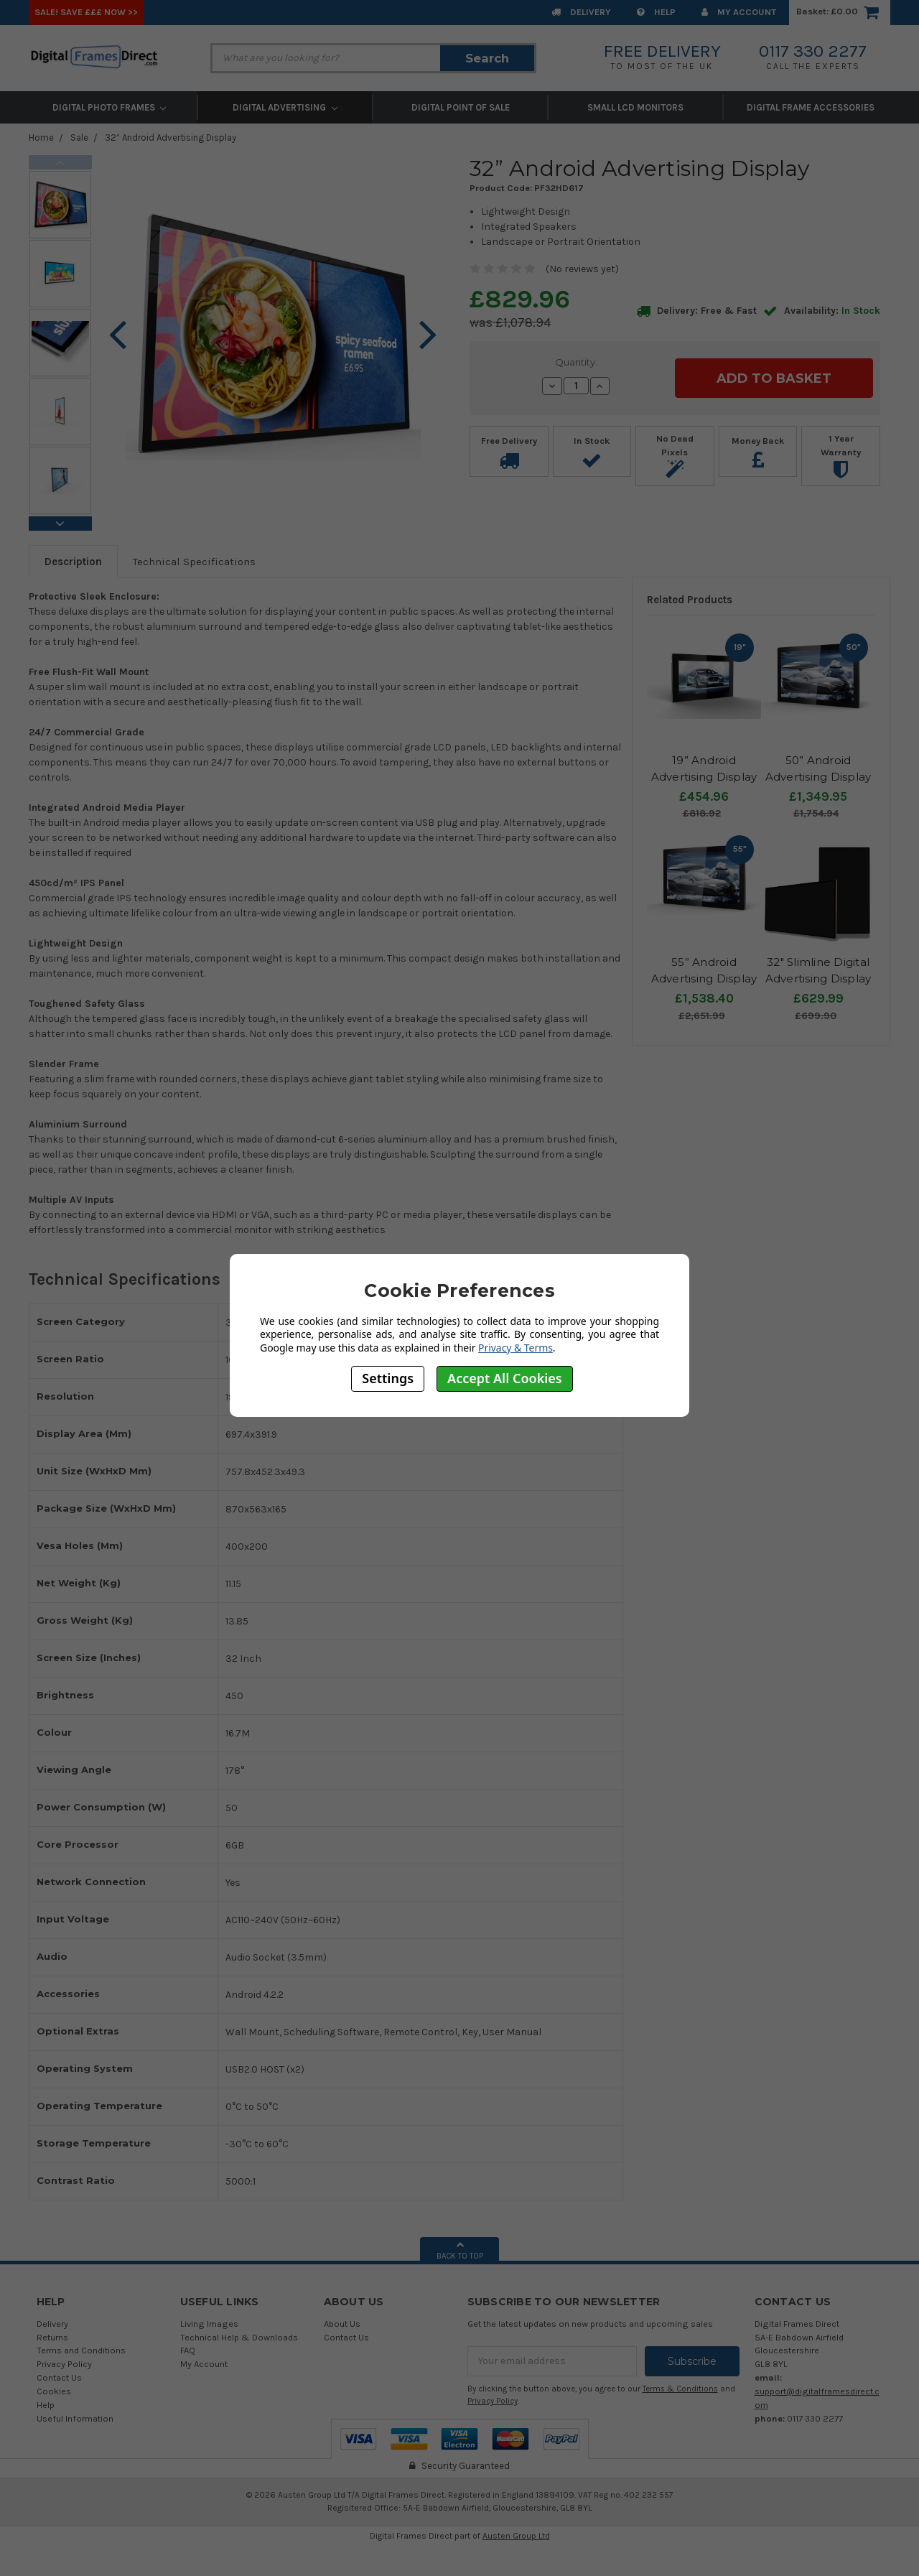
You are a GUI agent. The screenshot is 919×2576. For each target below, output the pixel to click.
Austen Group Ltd (516, 2535)
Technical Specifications (194, 561)
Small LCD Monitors (635, 107)
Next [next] (60, 523)
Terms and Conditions (81, 2350)
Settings (388, 1378)
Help (656, 11)
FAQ (187, 2350)
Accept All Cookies (504, 1378)
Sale (79, 137)
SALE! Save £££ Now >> (86, 11)
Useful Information (75, 2418)
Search (487, 58)
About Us (342, 2323)
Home (41, 137)
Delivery (581, 11)
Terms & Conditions (680, 2389)
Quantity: (576, 362)
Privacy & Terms (515, 1347)
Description (73, 561)
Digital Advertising (285, 107)
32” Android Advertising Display (170, 137)
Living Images (209, 2323)
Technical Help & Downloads (239, 2337)
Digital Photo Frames (109, 107)
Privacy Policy (64, 2363)
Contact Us (59, 2377)
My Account (738, 11)
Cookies (54, 2391)
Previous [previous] (60, 162)
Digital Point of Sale (460, 107)
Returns (52, 2337)
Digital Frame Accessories (810, 107)
